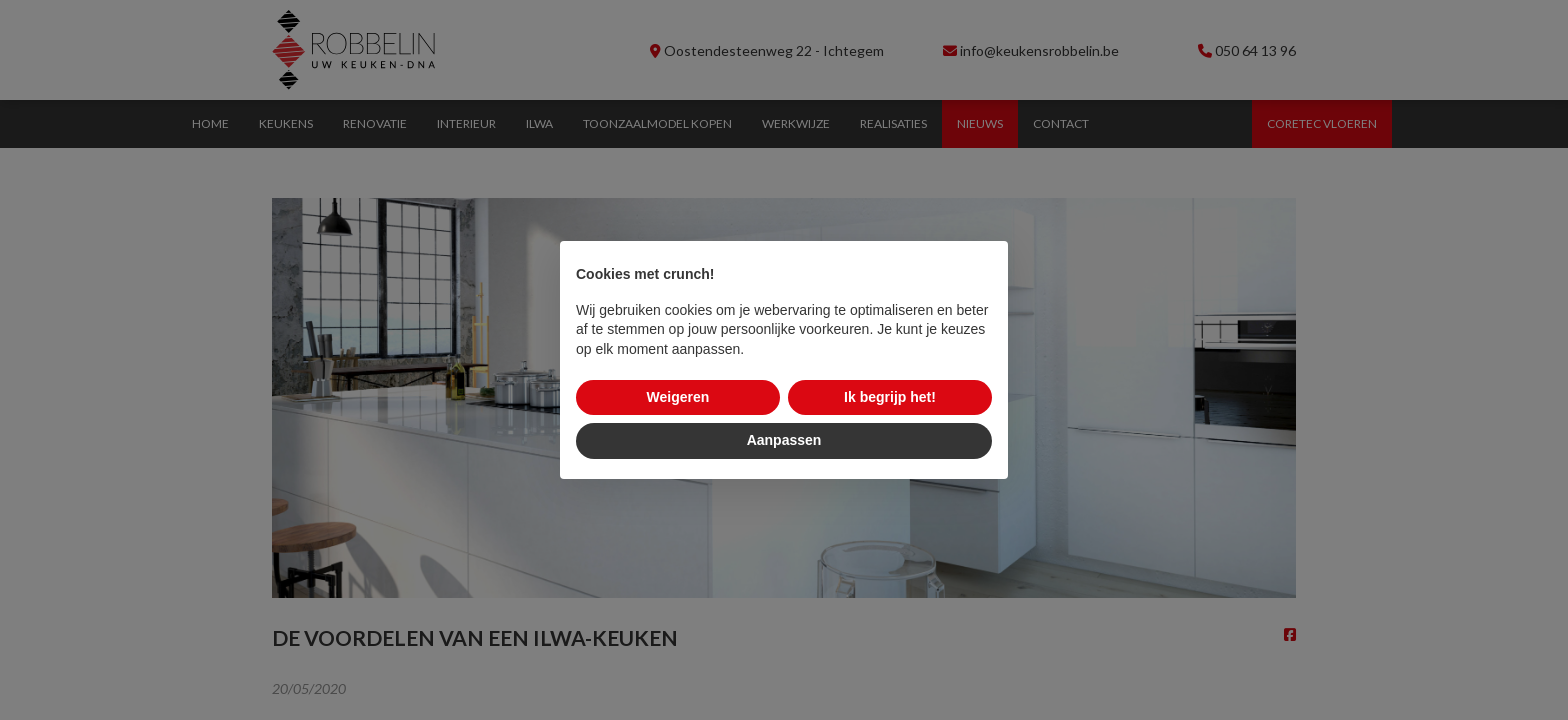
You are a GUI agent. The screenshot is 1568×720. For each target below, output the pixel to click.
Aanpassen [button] (784, 440)
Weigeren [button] (678, 397)
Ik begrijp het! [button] (890, 397)
